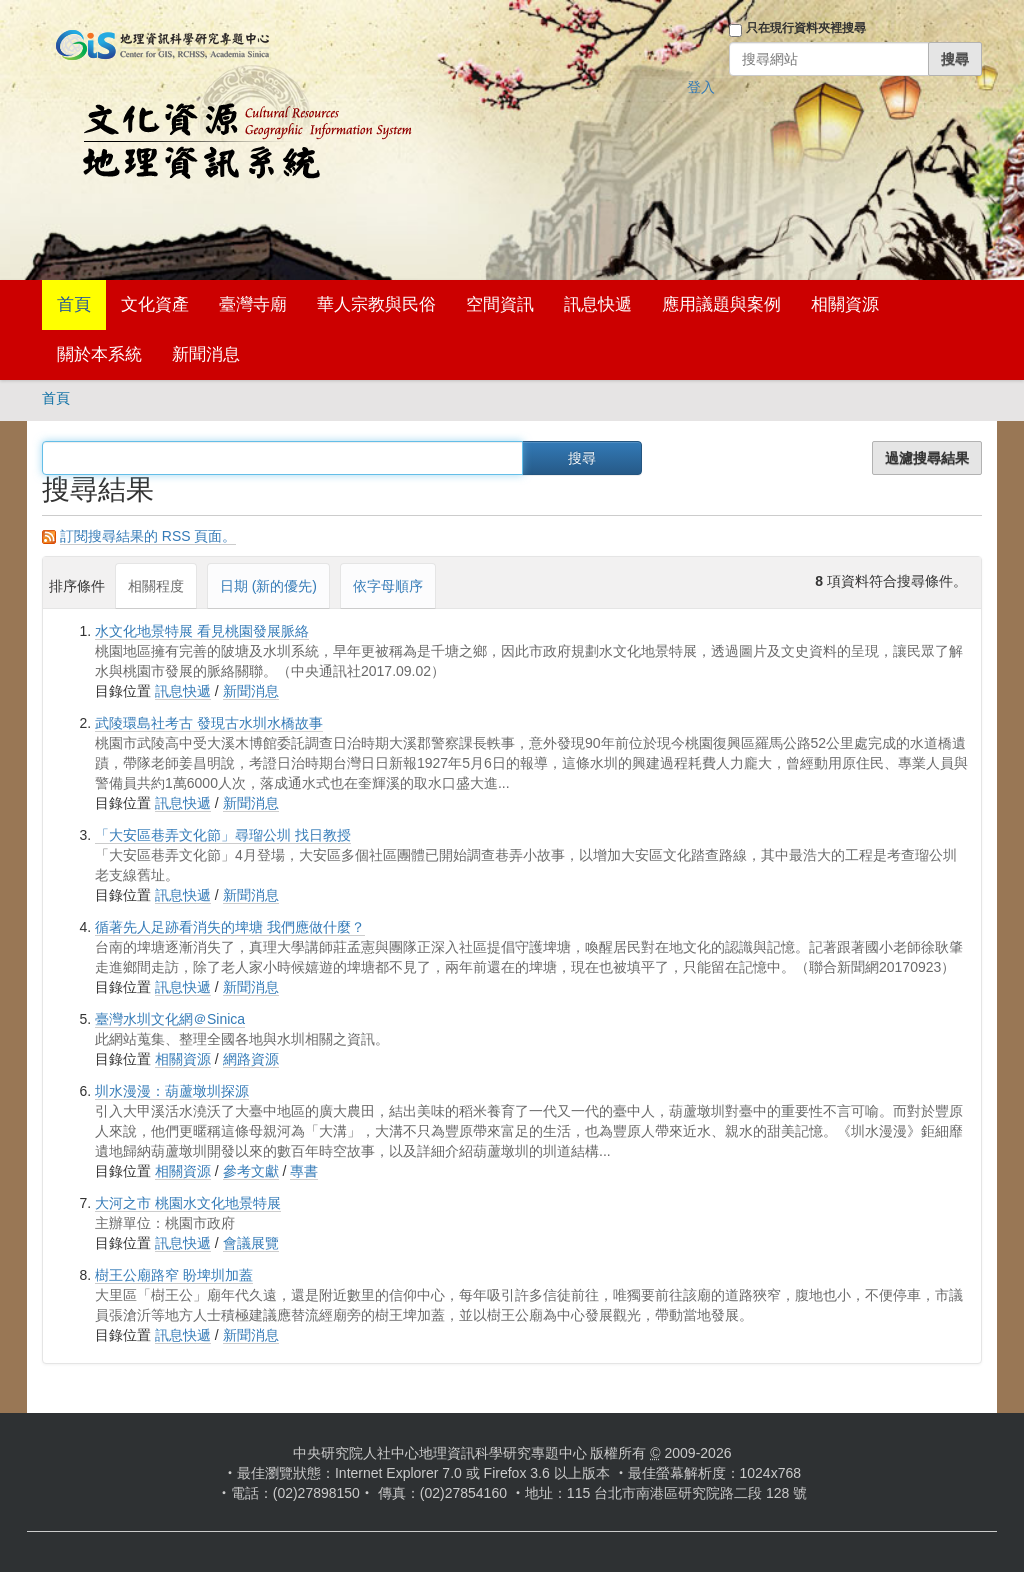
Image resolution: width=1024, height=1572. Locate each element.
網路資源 (251, 1059)
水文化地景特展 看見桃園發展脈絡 (202, 631)
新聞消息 (206, 354)
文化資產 (155, 304)
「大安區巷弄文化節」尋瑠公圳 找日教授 (223, 835)
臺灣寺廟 (253, 304)
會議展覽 (251, 1243)
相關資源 (845, 304)
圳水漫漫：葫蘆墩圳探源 (172, 1091)
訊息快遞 (598, 304)
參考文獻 (251, 1171)
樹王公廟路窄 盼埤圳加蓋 (174, 1275)
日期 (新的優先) (268, 586)
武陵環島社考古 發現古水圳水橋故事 (209, 723)
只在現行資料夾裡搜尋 (806, 28)
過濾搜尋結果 (927, 458)
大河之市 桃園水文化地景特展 (188, 1203)
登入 (701, 87)
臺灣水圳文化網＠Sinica (170, 1019)
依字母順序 (388, 586)
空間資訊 (500, 304)
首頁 (74, 304)
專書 (304, 1171)
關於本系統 (99, 354)
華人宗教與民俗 (376, 304)
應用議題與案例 (721, 304)
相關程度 (156, 586)
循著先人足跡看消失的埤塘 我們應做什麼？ (230, 927)
